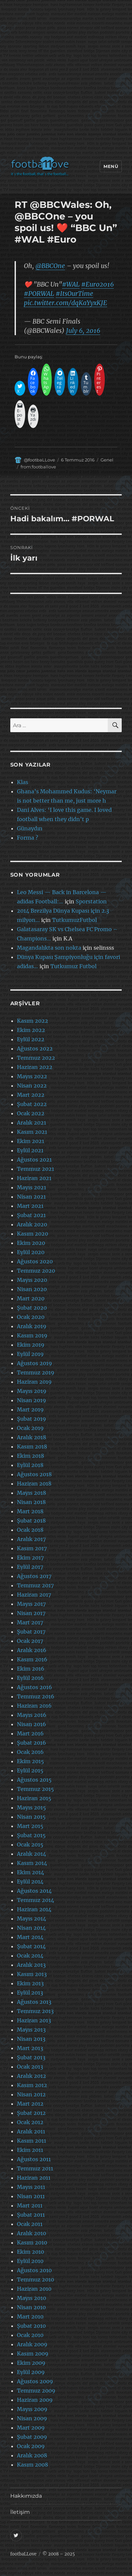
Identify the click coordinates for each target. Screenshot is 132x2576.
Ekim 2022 (31, 1030)
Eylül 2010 (30, 2261)
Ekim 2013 (30, 1983)
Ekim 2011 (30, 2150)
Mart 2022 (30, 1094)
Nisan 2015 (31, 1816)
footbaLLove (23, 2554)
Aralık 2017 (31, 1539)
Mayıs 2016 (31, 1715)
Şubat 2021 (31, 1215)
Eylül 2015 (30, 1770)
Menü (110, 166)
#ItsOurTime (74, 293)
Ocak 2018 (30, 1529)
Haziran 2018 (34, 1483)
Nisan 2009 (32, 2418)
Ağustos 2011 (34, 2159)
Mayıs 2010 (31, 2298)
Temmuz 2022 (36, 1057)
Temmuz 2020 (36, 1270)
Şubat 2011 (31, 2214)
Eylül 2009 (31, 2372)
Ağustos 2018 (34, 1474)
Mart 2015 (30, 1826)
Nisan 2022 (32, 1085)
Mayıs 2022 (32, 1076)
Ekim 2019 (30, 1344)
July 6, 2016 (83, 331)
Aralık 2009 (32, 2344)
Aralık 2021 (31, 1122)
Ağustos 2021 (34, 1159)
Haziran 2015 (34, 1798)
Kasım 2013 (32, 1974)
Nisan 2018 (31, 1502)
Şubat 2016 (31, 1742)
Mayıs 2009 (32, 2409)
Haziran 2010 (34, 2288)
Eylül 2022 (30, 1039)
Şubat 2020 (32, 1307)
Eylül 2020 (30, 1252)
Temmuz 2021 (35, 1169)
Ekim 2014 (30, 1872)
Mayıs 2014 (31, 1918)
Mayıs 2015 (31, 1807)
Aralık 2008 (32, 2455)
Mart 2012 (30, 2103)
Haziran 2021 (34, 1178)
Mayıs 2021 (31, 1187)
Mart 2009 (31, 2427)
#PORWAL (39, 293)
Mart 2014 (30, 1937)
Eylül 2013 (30, 1992)
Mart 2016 (30, 1733)
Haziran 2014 (34, 1909)
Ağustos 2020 (35, 1261)
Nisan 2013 (31, 2039)
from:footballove (38, 466)
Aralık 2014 (31, 1853)
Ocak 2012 (30, 2122)
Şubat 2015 (31, 1835)
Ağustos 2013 (34, 2002)
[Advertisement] (66, 79)
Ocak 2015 (30, 1844)
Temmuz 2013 (35, 2011)
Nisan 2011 (31, 2196)
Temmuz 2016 (35, 1696)
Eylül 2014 (30, 1881)
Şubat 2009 (32, 2437)
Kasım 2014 (32, 1863)
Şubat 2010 (31, 2325)
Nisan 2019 (31, 1400)
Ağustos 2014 (34, 1890)
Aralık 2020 (32, 1224)
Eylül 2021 (30, 1150)
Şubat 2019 (31, 1418)
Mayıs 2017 (31, 1604)
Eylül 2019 (30, 1354)
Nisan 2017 (31, 1613)
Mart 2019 (30, 1409)
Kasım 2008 (32, 2464)
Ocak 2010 (30, 2335)
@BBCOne (50, 266)
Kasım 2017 (32, 1548)
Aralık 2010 (31, 2233)
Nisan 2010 (31, 2307)
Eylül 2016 (30, 1678)
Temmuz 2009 (36, 2390)
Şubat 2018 (31, 1520)
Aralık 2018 (31, 1437)
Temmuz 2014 (35, 1900)
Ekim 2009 (31, 2362)
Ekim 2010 (30, 2251)
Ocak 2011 (29, 2224)
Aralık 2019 (31, 1326)
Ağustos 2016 (34, 1687)
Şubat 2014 (31, 1946)
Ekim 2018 (30, 1455)
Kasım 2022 (32, 1020)
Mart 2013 (30, 2048)
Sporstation (91, 901)
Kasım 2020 (32, 1233)
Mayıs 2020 (32, 1280)
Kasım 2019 (32, 1335)
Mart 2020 (30, 1298)
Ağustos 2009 (35, 2381)
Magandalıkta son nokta (49, 947)
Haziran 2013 (34, 2020)
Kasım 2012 (32, 2085)
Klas (22, 782)
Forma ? (27, 837)
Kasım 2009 (32, 2353)
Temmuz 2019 (35, 1372)
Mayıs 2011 (31, 2187)
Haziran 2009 (35, 2400)
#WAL (71, 284)
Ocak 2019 (30, 1428)
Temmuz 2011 (35, 2168)
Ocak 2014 (30, 1955)
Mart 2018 (30, 1511)
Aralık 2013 (31, 1965)
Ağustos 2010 (34, 2270)
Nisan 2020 (32, 1289)
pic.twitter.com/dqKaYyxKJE (65, 303)
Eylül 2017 (30, 1567)
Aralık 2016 (31, 1650)
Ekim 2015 (30, 1761)
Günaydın (29, 828)
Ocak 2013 (30, 2066)
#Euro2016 (97, 284)
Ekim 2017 (30, 1557)
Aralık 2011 (31, 2131)
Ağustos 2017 (34, 1576)
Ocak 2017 (30, 1641)
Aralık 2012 (31, 2076)
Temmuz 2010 (35, 2279)
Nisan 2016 (31, 1724)
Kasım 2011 (31, 2140)
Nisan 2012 (31, 2094)
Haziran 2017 (34, 1594)
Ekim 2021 (30, 1141)
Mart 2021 (30, 1206)
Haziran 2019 (34, 1381)
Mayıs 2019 (31, 1391)
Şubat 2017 (31, 1631)
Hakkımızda (26, 2496)
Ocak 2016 (30, 1752)
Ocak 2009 (31, 2446)
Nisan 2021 (31, 1196)
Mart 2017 (30, 1622)
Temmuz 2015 (35, 1789)
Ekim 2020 (31, 1243)
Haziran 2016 (34, 1705)
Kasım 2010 (32, 2242)
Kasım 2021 (32, 1132)
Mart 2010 (30, 2316)
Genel (106, 459)
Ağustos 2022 (35, 1048)
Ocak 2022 (30, 1113)
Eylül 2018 (30, 1465)
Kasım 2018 (32, 1446)
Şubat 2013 (31, 2057)
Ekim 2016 (30, 1668)
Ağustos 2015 (34, 1779)
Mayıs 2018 (31, 1492)
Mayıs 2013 (31, 2029)
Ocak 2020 (30, 1317)
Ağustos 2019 (34, 1363)
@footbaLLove (39, 459)
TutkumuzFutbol (74, 920)
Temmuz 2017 (35, 1585)
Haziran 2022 (34, 1067)
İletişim (20, 2512)
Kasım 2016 (32, 1659)
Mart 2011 (29, 2205)
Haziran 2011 (33, 2177)
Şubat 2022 (32, 1104)
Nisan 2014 (31, 1927)
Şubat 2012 (31, 2113)
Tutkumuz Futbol (73, 966)
